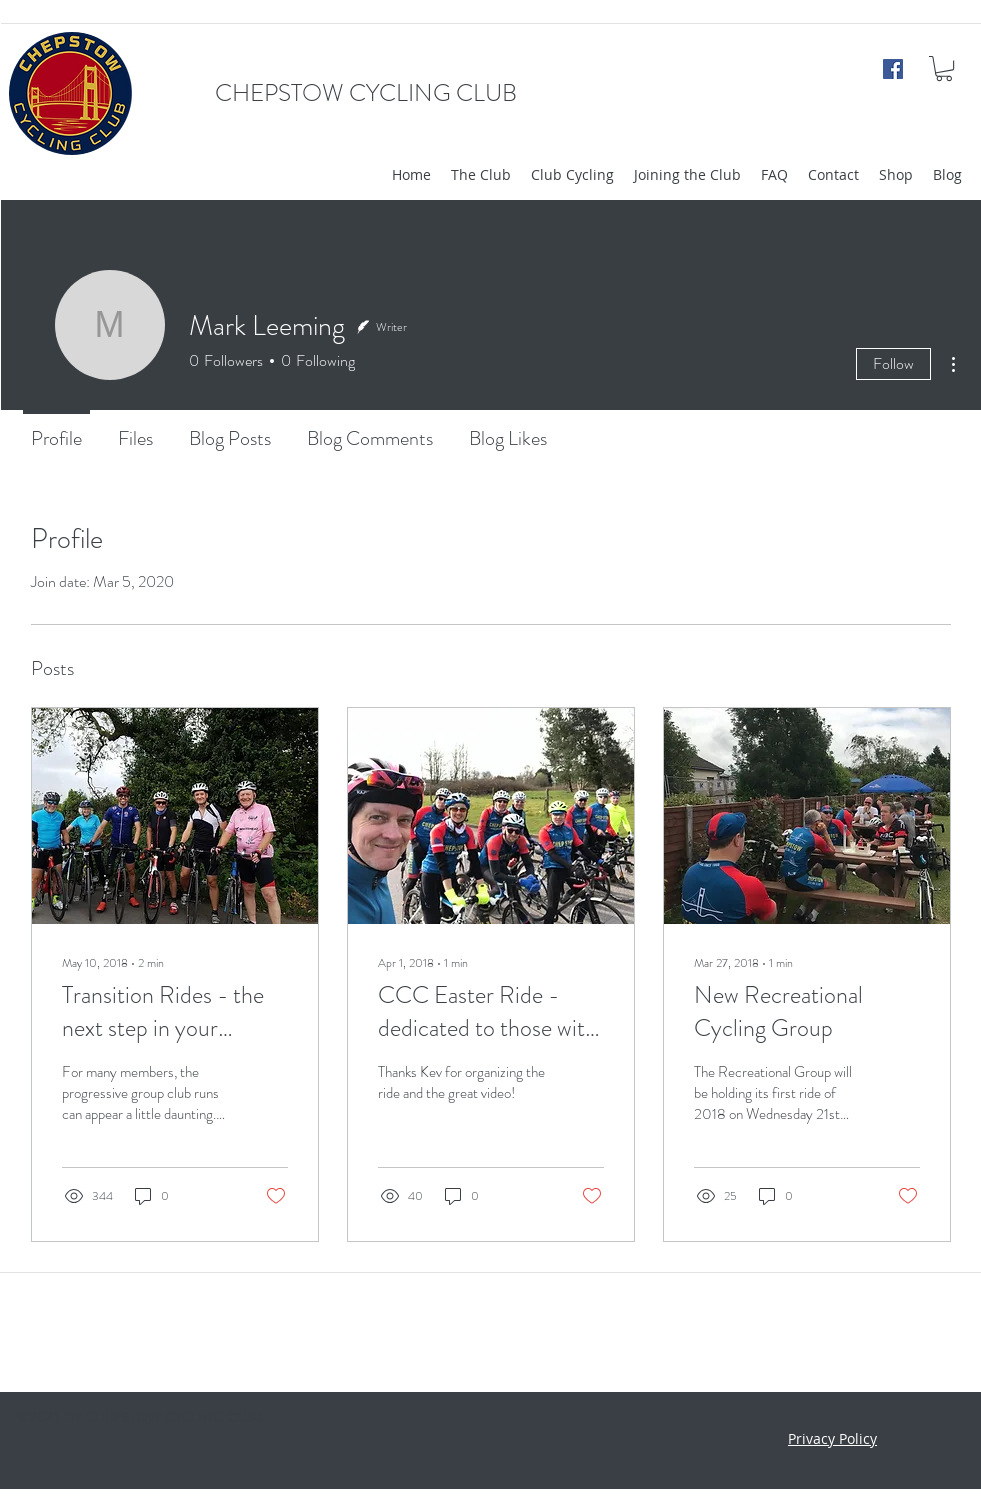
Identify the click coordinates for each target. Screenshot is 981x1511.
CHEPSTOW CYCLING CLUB (366, 93)
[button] (944, 68)
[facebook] (893, 69)
